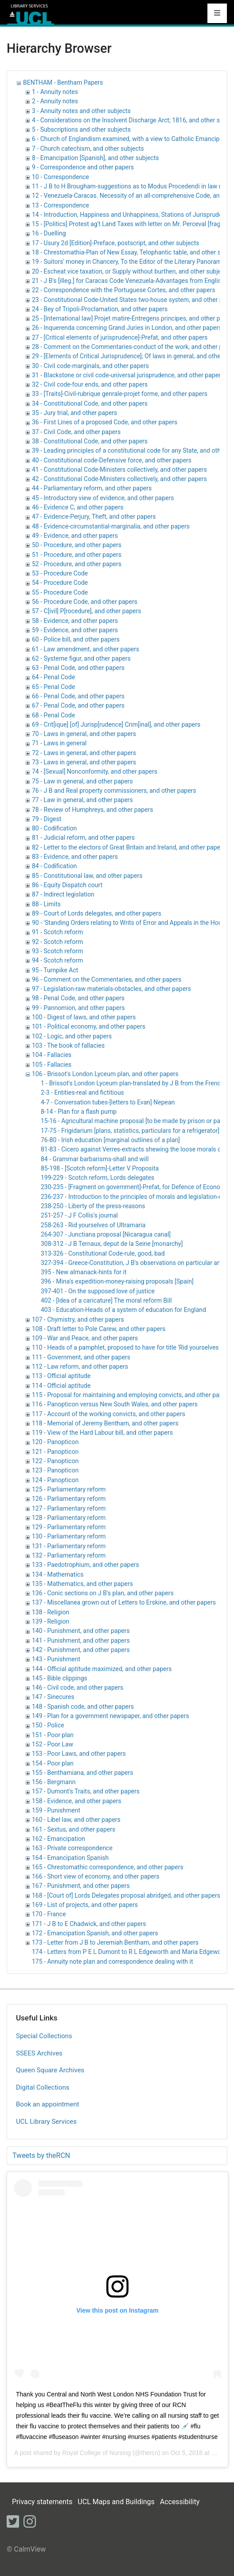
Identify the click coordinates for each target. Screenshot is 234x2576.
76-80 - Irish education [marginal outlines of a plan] (110, 1139)
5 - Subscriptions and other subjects (81, 129)
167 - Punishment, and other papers (81, 1885)
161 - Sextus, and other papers (73, 1829)
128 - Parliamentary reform (68, 1517)
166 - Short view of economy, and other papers (96, 1876)
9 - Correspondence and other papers (83, 167)
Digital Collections (43, 2087)
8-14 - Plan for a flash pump (79, 1111)
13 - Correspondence (60, 205)
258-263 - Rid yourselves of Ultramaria (93, 1225)
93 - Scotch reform (57, 951)
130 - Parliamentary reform (68, 1536)
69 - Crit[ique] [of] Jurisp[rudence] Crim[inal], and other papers (116, 724)
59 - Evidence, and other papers (75, 630)
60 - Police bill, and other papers (76, 639)
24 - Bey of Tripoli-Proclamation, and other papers (100, 309)
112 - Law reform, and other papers (80, 1366)
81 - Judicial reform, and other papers (83, 837)
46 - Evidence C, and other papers (78, 507)
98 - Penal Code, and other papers (78, 998)
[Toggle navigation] (217, 13)
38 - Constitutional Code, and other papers (90, 441)
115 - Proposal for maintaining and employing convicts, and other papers (131, 1394)
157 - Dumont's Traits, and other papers (86, 1791)
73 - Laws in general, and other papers (84, 762)
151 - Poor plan (53, 1734)
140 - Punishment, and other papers (81, 1630)
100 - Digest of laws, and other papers (84, 1017)
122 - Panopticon (55, 1460)
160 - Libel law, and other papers (76, 1819)
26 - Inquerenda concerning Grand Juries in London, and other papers (127, 327)
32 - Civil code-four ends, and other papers (90, 384)
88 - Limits (46, 904)
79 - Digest (46, 818)
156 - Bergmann (53, 1781)
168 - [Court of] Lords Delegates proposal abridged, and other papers (126, 1895)
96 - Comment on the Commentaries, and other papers (106, 979)
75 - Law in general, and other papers (82, 781)
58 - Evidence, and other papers (75, 620)
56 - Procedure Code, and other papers (84, 601)
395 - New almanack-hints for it (84, 1272)
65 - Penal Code (53, 686)
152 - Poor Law (52, 1744)
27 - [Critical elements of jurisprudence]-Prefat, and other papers (119, 337)
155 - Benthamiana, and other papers (82, 1772)
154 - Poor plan (53, 1763)
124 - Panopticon (55, 1480)
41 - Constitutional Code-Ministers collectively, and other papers (119, 469)
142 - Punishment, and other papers (81, 1649)
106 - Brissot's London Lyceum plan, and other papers (105, 1073)
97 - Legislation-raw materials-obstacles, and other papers (111, 988)
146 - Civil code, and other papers (77, 1687)
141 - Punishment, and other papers (81, 1640)
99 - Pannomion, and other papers (78, 1007)
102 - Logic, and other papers (72, 1036)
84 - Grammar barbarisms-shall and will (94, 1159)
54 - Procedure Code (60, 582)
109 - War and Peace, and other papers (85, 1338)
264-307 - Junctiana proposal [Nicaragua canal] (106, 1234)
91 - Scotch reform (57, 932)
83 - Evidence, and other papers (75, 856)
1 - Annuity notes (55, 91)
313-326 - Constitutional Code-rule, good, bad (103, 1253)
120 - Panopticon (55, 1441)
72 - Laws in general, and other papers (84, 752)
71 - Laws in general (59, 743)
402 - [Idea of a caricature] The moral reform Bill (106, 1300)
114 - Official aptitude (61, 1385)
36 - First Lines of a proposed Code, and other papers (104, 422)
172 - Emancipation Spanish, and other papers (95, 1933)
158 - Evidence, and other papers (76, 1801)
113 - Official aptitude (61, 1375)
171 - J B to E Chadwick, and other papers (89, 1923)
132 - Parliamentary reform (68, 1555)
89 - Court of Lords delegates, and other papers (96, 913)
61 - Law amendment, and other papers (85, 649)
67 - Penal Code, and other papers (78, 705)
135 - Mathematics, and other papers (82, 1583)
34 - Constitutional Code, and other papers (90, 403)
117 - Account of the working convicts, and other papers (108, 1413)
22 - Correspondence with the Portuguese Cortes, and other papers (123, 290)
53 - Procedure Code (60, 573)
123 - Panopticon (55, 1470)
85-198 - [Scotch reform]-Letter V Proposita (100, 1168)
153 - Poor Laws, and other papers (79, 1753)
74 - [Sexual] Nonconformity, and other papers (94, 771)
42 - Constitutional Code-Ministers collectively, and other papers (119, 478)
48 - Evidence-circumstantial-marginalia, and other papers (111, 526)
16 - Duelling (49, 233)
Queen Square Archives (50, 2070)
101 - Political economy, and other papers (88, 1026)
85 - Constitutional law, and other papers (87, 875)
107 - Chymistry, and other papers (78, 1319)
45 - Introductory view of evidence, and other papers (103, 497)
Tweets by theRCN (41, 2155)
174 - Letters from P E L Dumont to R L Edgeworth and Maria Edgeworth (130, 1951)
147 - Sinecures (53, 1696)
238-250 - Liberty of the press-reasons (93, 1206)
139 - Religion (50, 1621)
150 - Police (48, 1725)
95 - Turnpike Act (55, 970)
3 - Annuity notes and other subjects (81, 110)
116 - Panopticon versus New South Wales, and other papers (115, 1404)
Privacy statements (42, 2502)
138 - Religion (50, 1612)
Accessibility (180, 2502)
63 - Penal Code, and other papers (78, 667)
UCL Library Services (46, 2122)
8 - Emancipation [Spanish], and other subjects (95, 157)
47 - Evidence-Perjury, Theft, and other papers (94, 516)
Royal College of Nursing (96, 2452)
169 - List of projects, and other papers (85, 1904)
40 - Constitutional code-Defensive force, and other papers (111, 460)
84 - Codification (54, 865)
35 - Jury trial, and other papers (74, 412)
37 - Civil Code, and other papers (76, 431)
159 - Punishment (56, 1810)
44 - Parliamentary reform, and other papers (92, 488)
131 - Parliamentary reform (68, 1546)
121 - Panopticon (55, 1451)
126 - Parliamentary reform (68, 1498)
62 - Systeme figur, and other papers (81, 658)
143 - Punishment (56, 1659)
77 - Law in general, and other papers (82, 799)
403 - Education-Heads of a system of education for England (123, 1309)
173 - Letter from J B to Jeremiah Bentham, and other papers (115, 1942)
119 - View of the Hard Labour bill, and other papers (102, 1432)
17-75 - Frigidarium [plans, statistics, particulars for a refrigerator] (130, 1130)
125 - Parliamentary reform (68, 1489)
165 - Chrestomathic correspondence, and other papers (107, 1867)
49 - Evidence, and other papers (75, 535)
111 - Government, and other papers (81, 1357)
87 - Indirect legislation (63, 894)
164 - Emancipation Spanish (70, 1857)
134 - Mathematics (57, 1574)
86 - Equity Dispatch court (67, 885)
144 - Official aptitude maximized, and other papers (102, 1668)
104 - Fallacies (51, 1054)
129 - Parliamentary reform (68, 1527)
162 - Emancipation (58, 1838)
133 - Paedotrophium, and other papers (85, 1564)
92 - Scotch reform (57, 941)
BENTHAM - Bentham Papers (63, 82)
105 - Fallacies (51, 1064)
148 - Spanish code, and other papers (83, 1706)
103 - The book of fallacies (68, 1045)
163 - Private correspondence (72, 1848)
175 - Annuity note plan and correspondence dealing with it (112, 1961)
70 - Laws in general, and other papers (84, 733)
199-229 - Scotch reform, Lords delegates (97, 1177)
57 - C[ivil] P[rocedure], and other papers (86, 611)
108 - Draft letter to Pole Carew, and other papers (98, 1328)
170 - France (49, 1914)
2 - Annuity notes (55, 101)
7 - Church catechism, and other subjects (88, 148)
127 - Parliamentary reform (68, 1508)
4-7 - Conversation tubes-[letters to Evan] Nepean (108, 1102)
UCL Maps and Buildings (116, 2502)
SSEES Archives (39, 2053)
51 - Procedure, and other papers (76, 554)
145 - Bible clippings (59, 1678)
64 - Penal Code (53, 677)
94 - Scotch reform (57, 960)
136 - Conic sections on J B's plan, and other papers (103, 1593)
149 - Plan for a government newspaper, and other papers (110, 1715)
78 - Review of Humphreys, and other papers (92, 809)
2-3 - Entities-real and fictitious (82, 1092)
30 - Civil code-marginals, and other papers (90, 365)
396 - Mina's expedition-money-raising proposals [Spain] (117, 1281)
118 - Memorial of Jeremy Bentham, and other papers (105, 1423)
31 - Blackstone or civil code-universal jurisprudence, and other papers (128, 375)
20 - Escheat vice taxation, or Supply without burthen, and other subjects (131, 271)
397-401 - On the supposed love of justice (98, 1291)
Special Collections (44, 2036)
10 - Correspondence (60, 176)
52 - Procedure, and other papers (76, 564)
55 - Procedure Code (60, 592)
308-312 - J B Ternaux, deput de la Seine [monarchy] (112, 1243)
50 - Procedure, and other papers (76, 544)
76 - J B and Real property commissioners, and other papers (114, 790)
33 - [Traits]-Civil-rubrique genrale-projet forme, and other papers (119, 393)
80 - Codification (54, 828)
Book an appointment (47, 2104)
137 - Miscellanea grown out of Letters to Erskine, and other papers (124, 1602)
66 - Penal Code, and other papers (78, 696)
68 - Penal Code (53, 715)
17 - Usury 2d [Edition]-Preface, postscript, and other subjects (115, 243)
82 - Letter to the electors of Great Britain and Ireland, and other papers (129, 847)
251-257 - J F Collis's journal (79, 1215)
